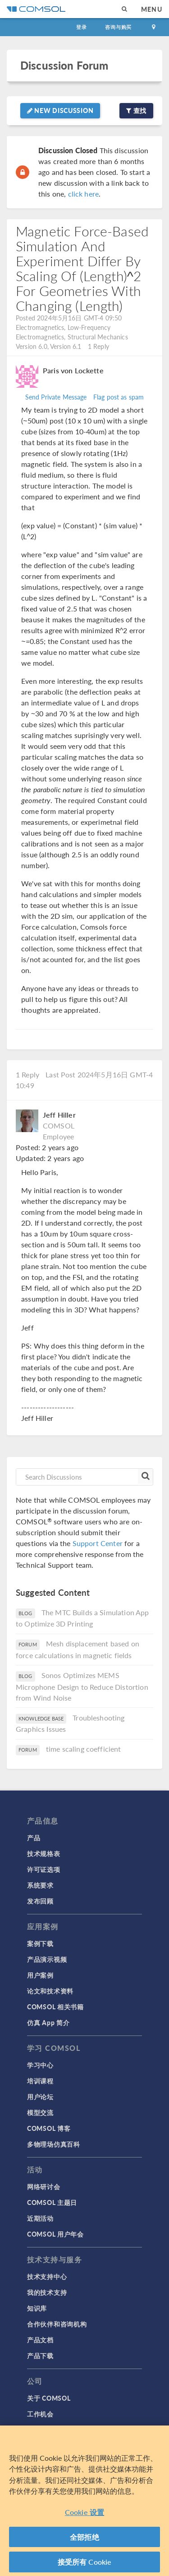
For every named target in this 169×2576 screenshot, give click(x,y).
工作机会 (40, 2413)
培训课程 (40, 2080)
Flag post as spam (118, 396)
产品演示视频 (47, 1959)
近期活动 (40, 2218)
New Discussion (60, 110)
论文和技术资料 (50, 1990)
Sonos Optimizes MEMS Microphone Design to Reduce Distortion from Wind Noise (82, 1686)
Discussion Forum (64, 65)
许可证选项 (43, 1869)
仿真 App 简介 (48, 2022)
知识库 (37, 2308)
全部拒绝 (84, 2539)
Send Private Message (56, 396)
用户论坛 (40, 2096)
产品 (33, 1837)
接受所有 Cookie (85, 2565)
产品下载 (40, 2355)
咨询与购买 (118, 27)
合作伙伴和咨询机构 (57, 2323)
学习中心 (40, 2064)
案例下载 (40, 1943)
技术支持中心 (47, 2276)
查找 (136, 110)
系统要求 (40, 1885)
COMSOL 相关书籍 (55, 2006)
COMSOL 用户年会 (55, 2233)
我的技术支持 (47, 2292)
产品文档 (40, 2339)
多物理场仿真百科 (53, 2143)
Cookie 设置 (84, 2515)
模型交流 (40, 2112)
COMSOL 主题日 (52, 2202)
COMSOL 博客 (48, 2128)
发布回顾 (40, 1900)
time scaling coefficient (83, 1749)
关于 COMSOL (48, 2397)
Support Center (98, 1543)
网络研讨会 (43, 2186)
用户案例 (40, 1974)
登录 (81, 27)
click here (83, 193)
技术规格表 (43, 1853)
